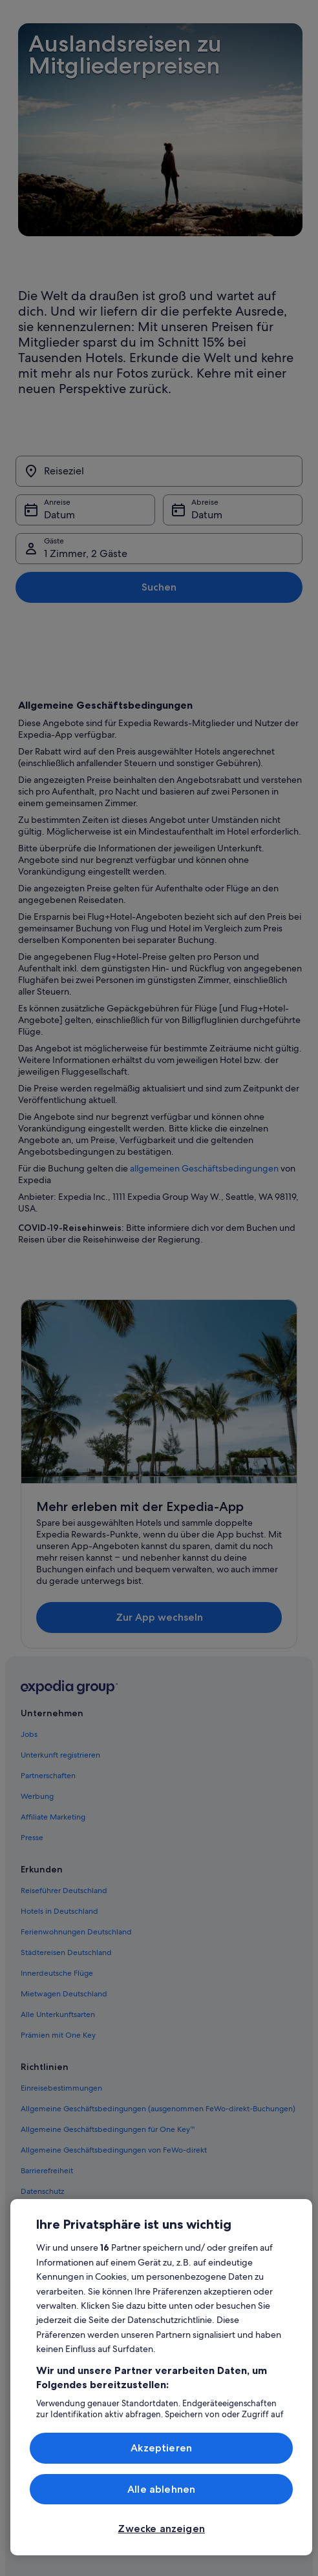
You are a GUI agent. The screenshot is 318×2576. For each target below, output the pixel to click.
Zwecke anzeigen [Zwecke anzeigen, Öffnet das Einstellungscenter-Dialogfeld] (161, 2528)
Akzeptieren (161, 2448)
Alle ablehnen (161, 2489)
